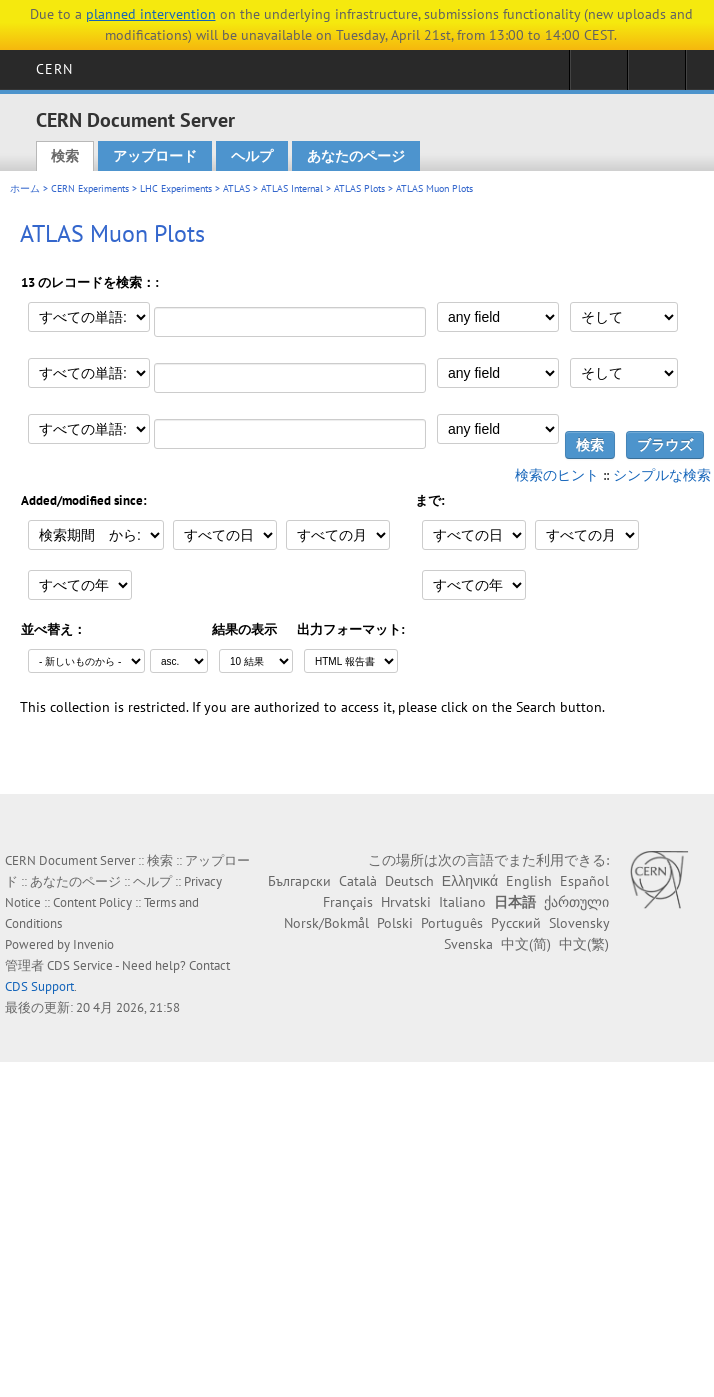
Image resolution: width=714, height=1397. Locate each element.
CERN (54, 69)
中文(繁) (584, 944)
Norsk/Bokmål (326, 923)
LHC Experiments (176, 188)
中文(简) (526, 944)
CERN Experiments (90, 188)
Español (584, 881)
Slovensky (579, 923)
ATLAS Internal (292, 188)
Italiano (462, 902)
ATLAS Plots (359, 188)
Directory (656, 76)
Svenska (468, 944)
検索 (65, 156)
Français (348, 902)
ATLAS (236, 188)
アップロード (155, 156)
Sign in (598, 76)
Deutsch (409, 881)
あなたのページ (356, 156)
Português (452, 923)
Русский (516, 923)
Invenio (93, 944)
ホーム (25, 188)
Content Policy (92, 902)
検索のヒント (557, 475)
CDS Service (80, 965)
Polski (395, 923)
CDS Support (39, 986)
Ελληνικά (470, 881)
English (529, 881)
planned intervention (151, 14)
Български (299, 881)
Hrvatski (406, 902)
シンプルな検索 (662, 475)
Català (358, 881)
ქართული (576, 902)
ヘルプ (252, 156)
